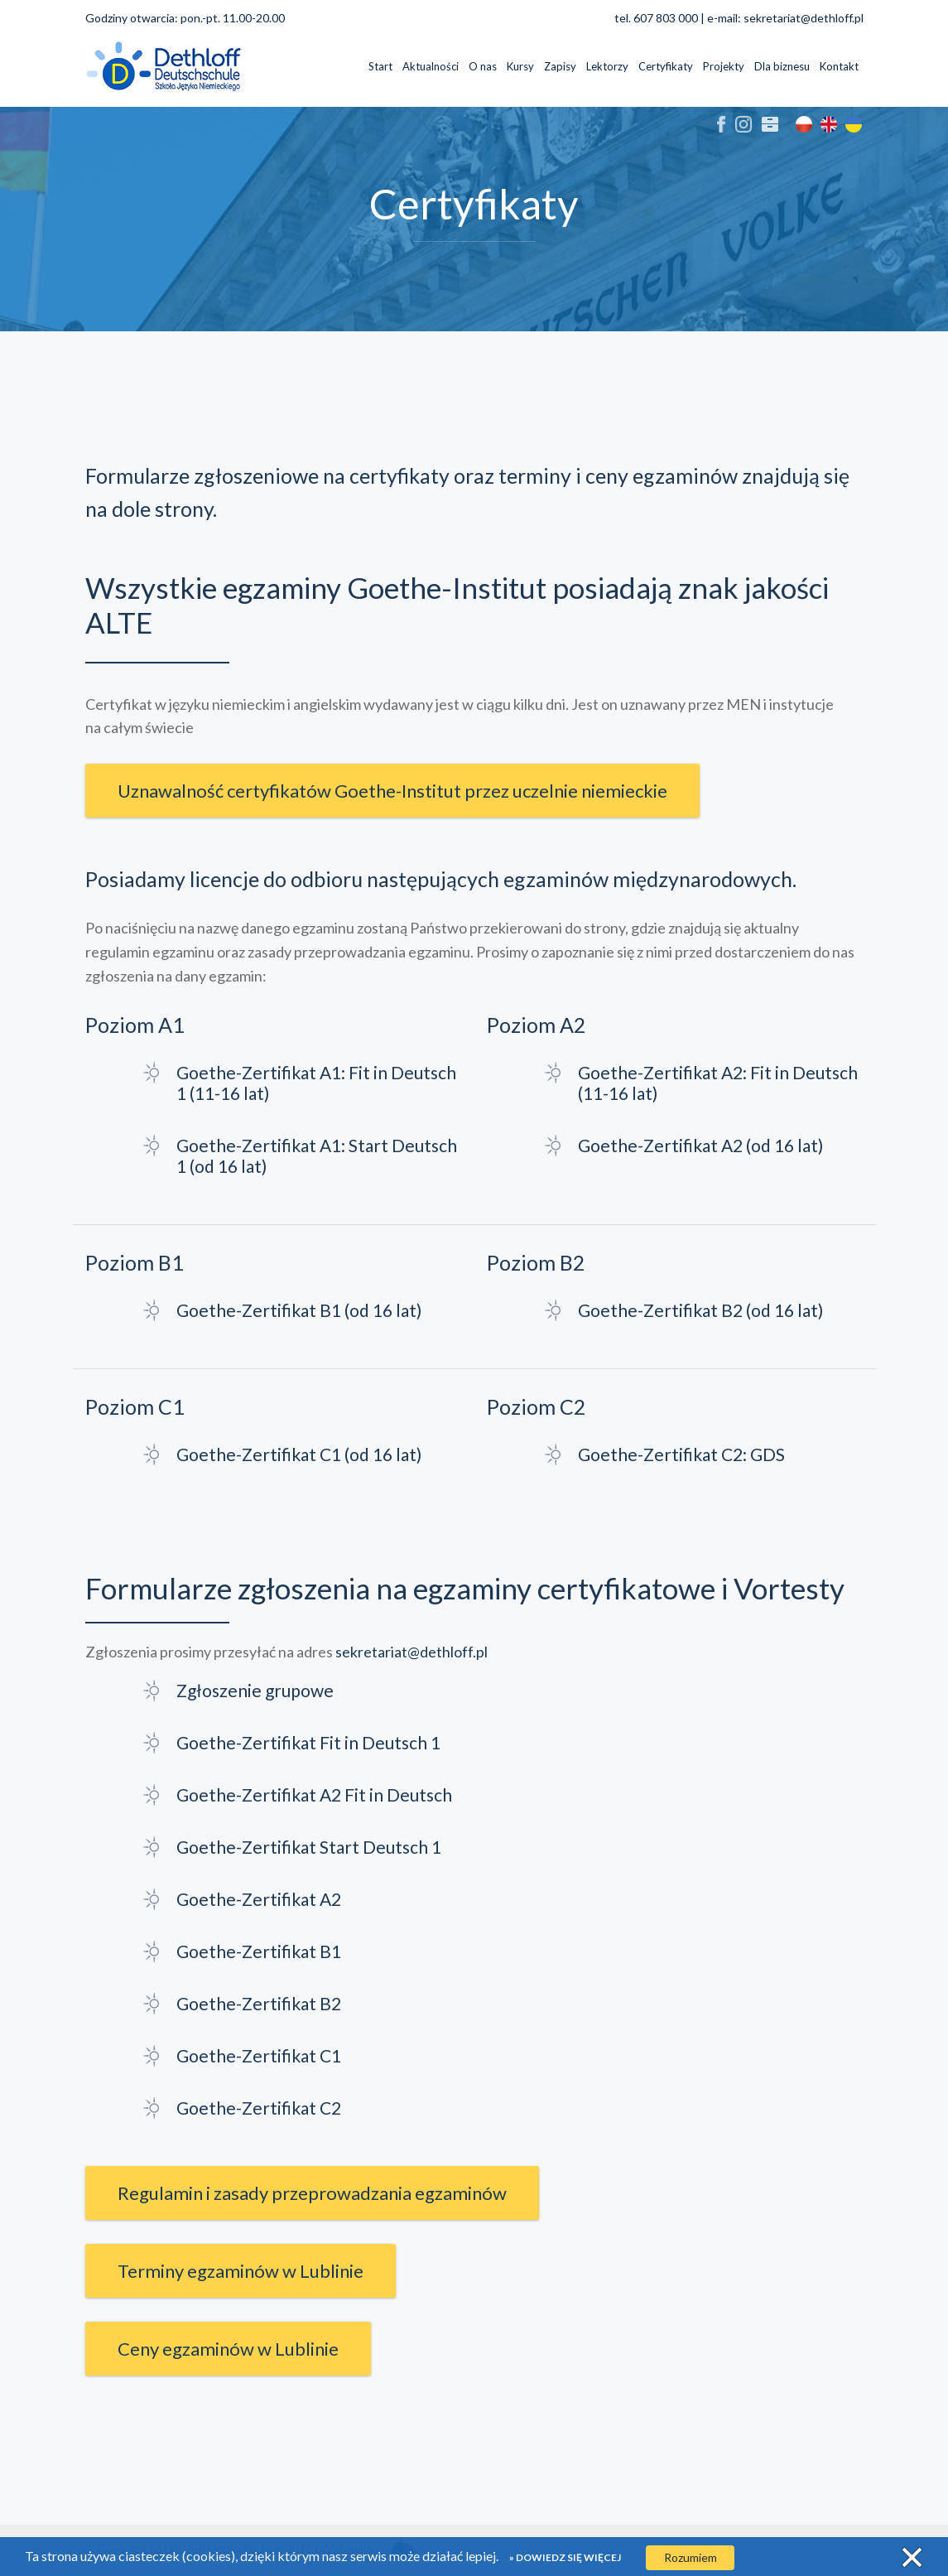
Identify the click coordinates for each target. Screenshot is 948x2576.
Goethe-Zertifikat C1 (258, 2055)
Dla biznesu (782, 66)
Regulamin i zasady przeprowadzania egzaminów (312, 2193)
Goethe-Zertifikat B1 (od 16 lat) (298, 1310)
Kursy (520, 66)
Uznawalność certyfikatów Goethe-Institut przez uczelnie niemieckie (392, 790)
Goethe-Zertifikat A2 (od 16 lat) (700, 1145)
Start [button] (380, 66)
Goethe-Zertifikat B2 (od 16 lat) (700, 1310)
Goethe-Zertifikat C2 (258, 2107)
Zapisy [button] (560, 66)
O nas (483, 66)
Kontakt (839, 66)
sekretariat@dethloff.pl (803, 18)
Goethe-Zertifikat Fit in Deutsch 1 (308, 1742)
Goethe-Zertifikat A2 (258, 1899)
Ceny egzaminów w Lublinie (228, 2348)
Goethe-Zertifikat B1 (258, 1951)
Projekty (723, 66)
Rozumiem (690, 2557)
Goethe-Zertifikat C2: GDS (681, 1454)
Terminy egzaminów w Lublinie (240, 2271)
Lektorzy (607, 66)
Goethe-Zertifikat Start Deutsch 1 (308, 1846)
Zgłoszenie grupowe (255, 1690)
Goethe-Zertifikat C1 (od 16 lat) (298, 1454)
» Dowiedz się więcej (565, 2557)
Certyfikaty (665, 66)
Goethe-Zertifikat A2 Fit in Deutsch (314, 1794)
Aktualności (430, 66)
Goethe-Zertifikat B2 (258, 2003)
